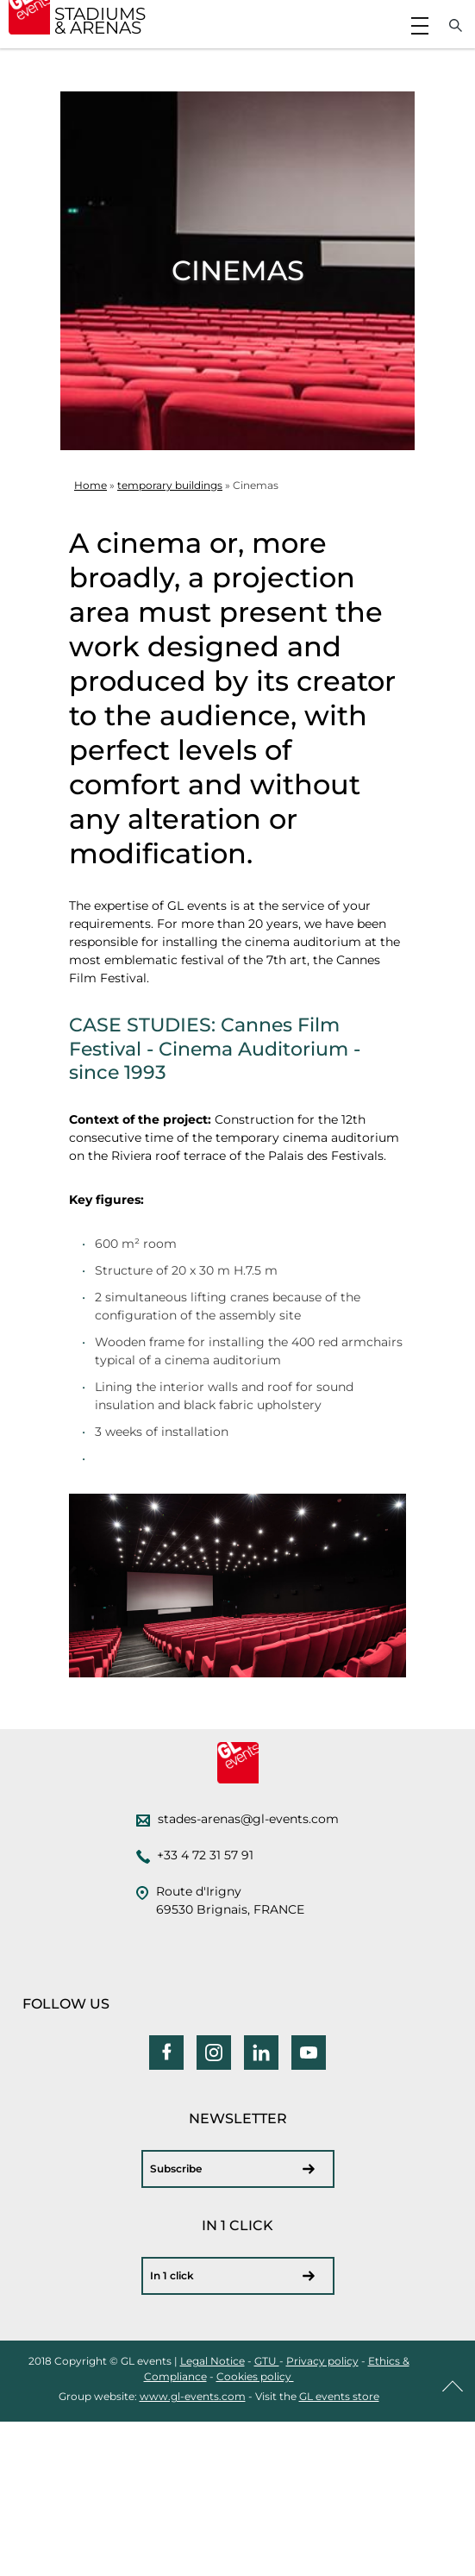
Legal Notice (212, 2360)
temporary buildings (169, 485)
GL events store (339, 2396)
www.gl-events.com (193, 2396)
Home (90, 485)
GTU (266, 2360)
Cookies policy (255, 2376)
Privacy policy (322, 2360)
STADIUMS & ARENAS (100, 20)
